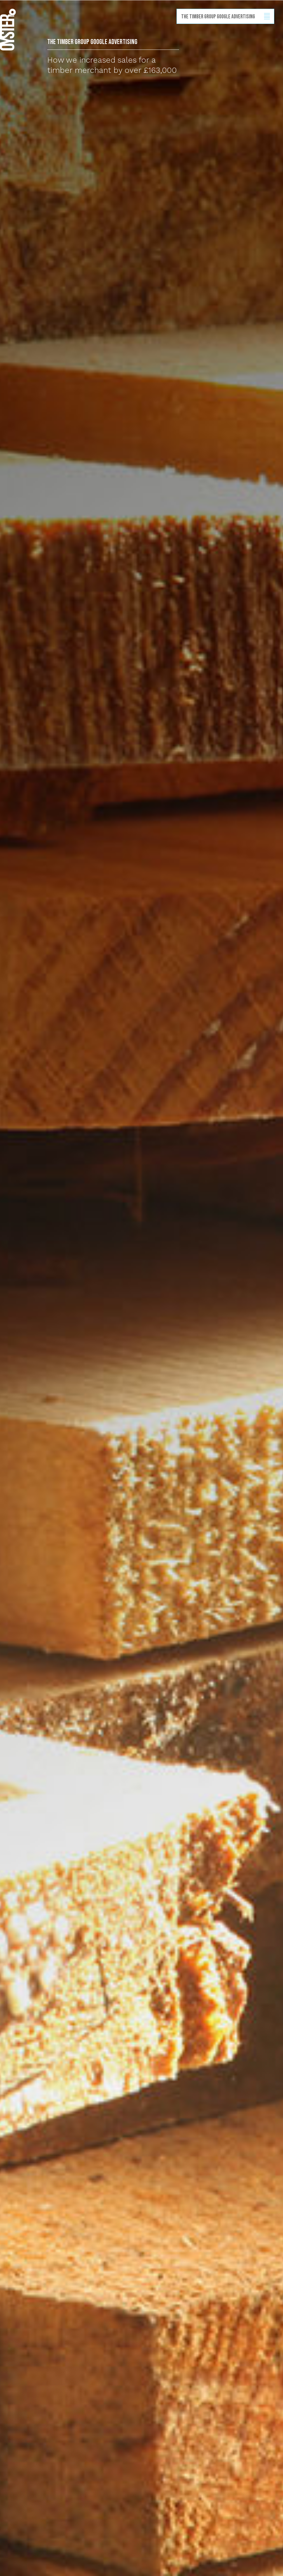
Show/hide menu (267, 16)
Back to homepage (8, 29)
